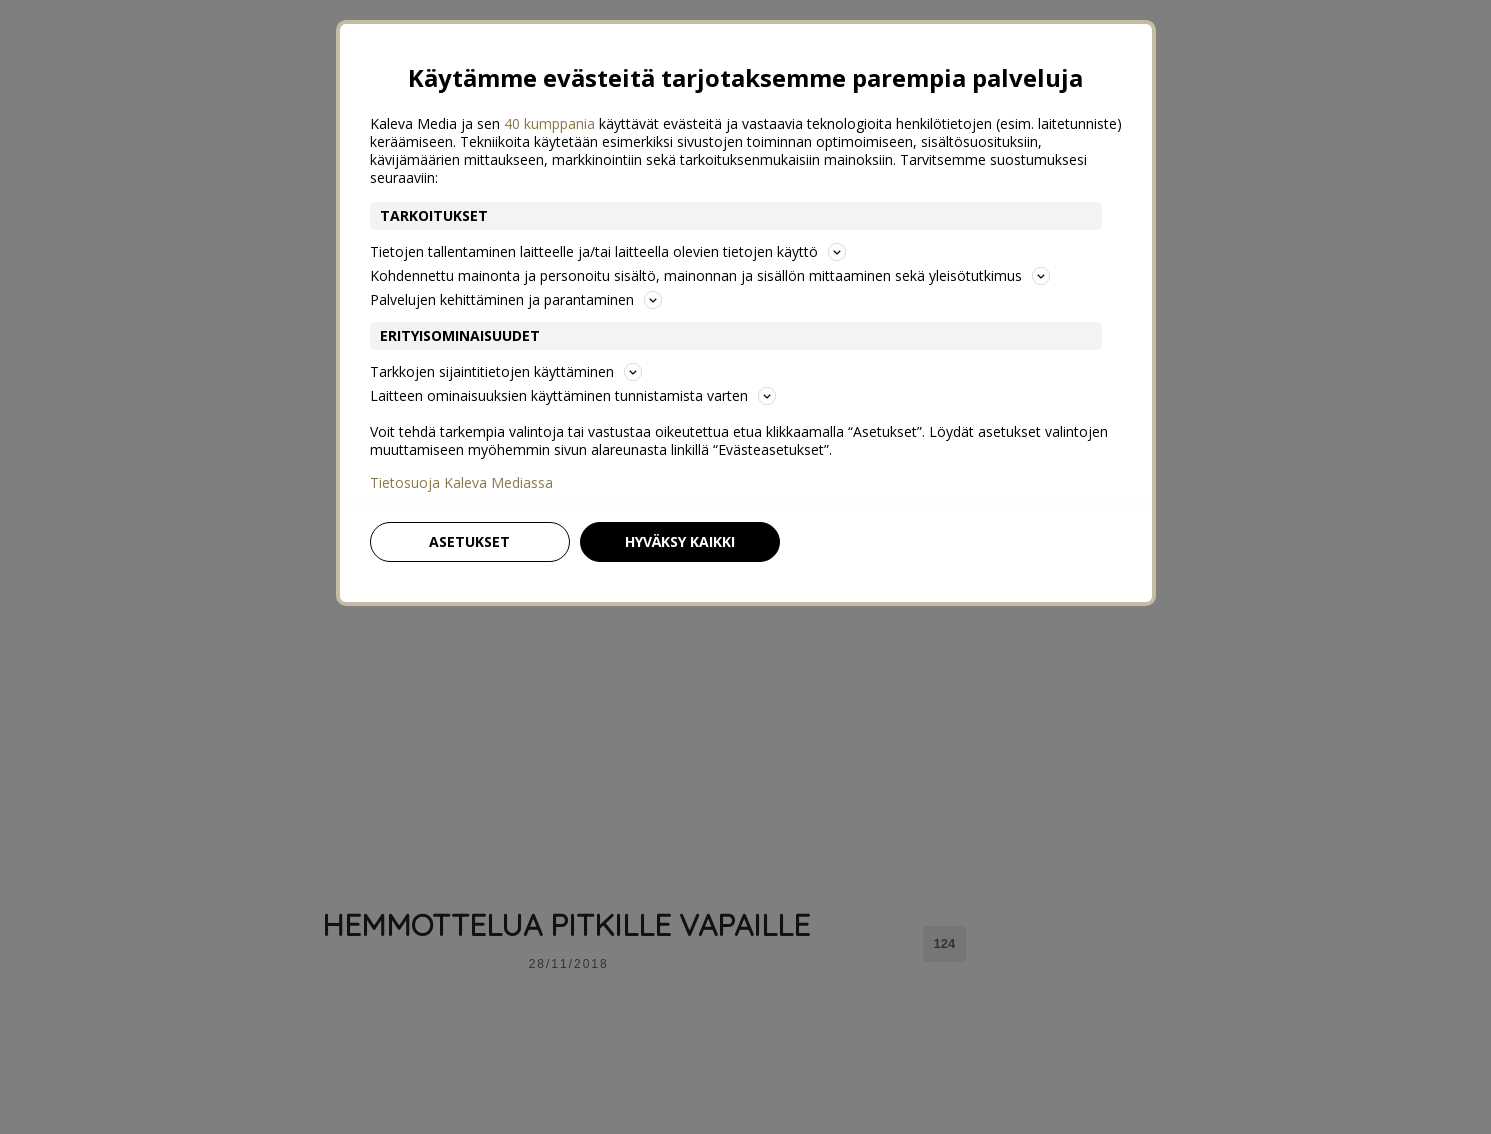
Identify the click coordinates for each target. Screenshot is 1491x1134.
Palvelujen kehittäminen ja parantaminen (516, 299)
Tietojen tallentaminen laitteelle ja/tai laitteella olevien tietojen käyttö (608, 251)
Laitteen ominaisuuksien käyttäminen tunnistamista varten (573, 395)
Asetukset (469, 541)
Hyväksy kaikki (680, 541)
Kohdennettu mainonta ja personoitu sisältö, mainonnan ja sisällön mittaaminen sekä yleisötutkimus (710, 275)
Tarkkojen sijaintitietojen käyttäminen (506, 371)
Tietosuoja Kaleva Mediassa (461, 483)
